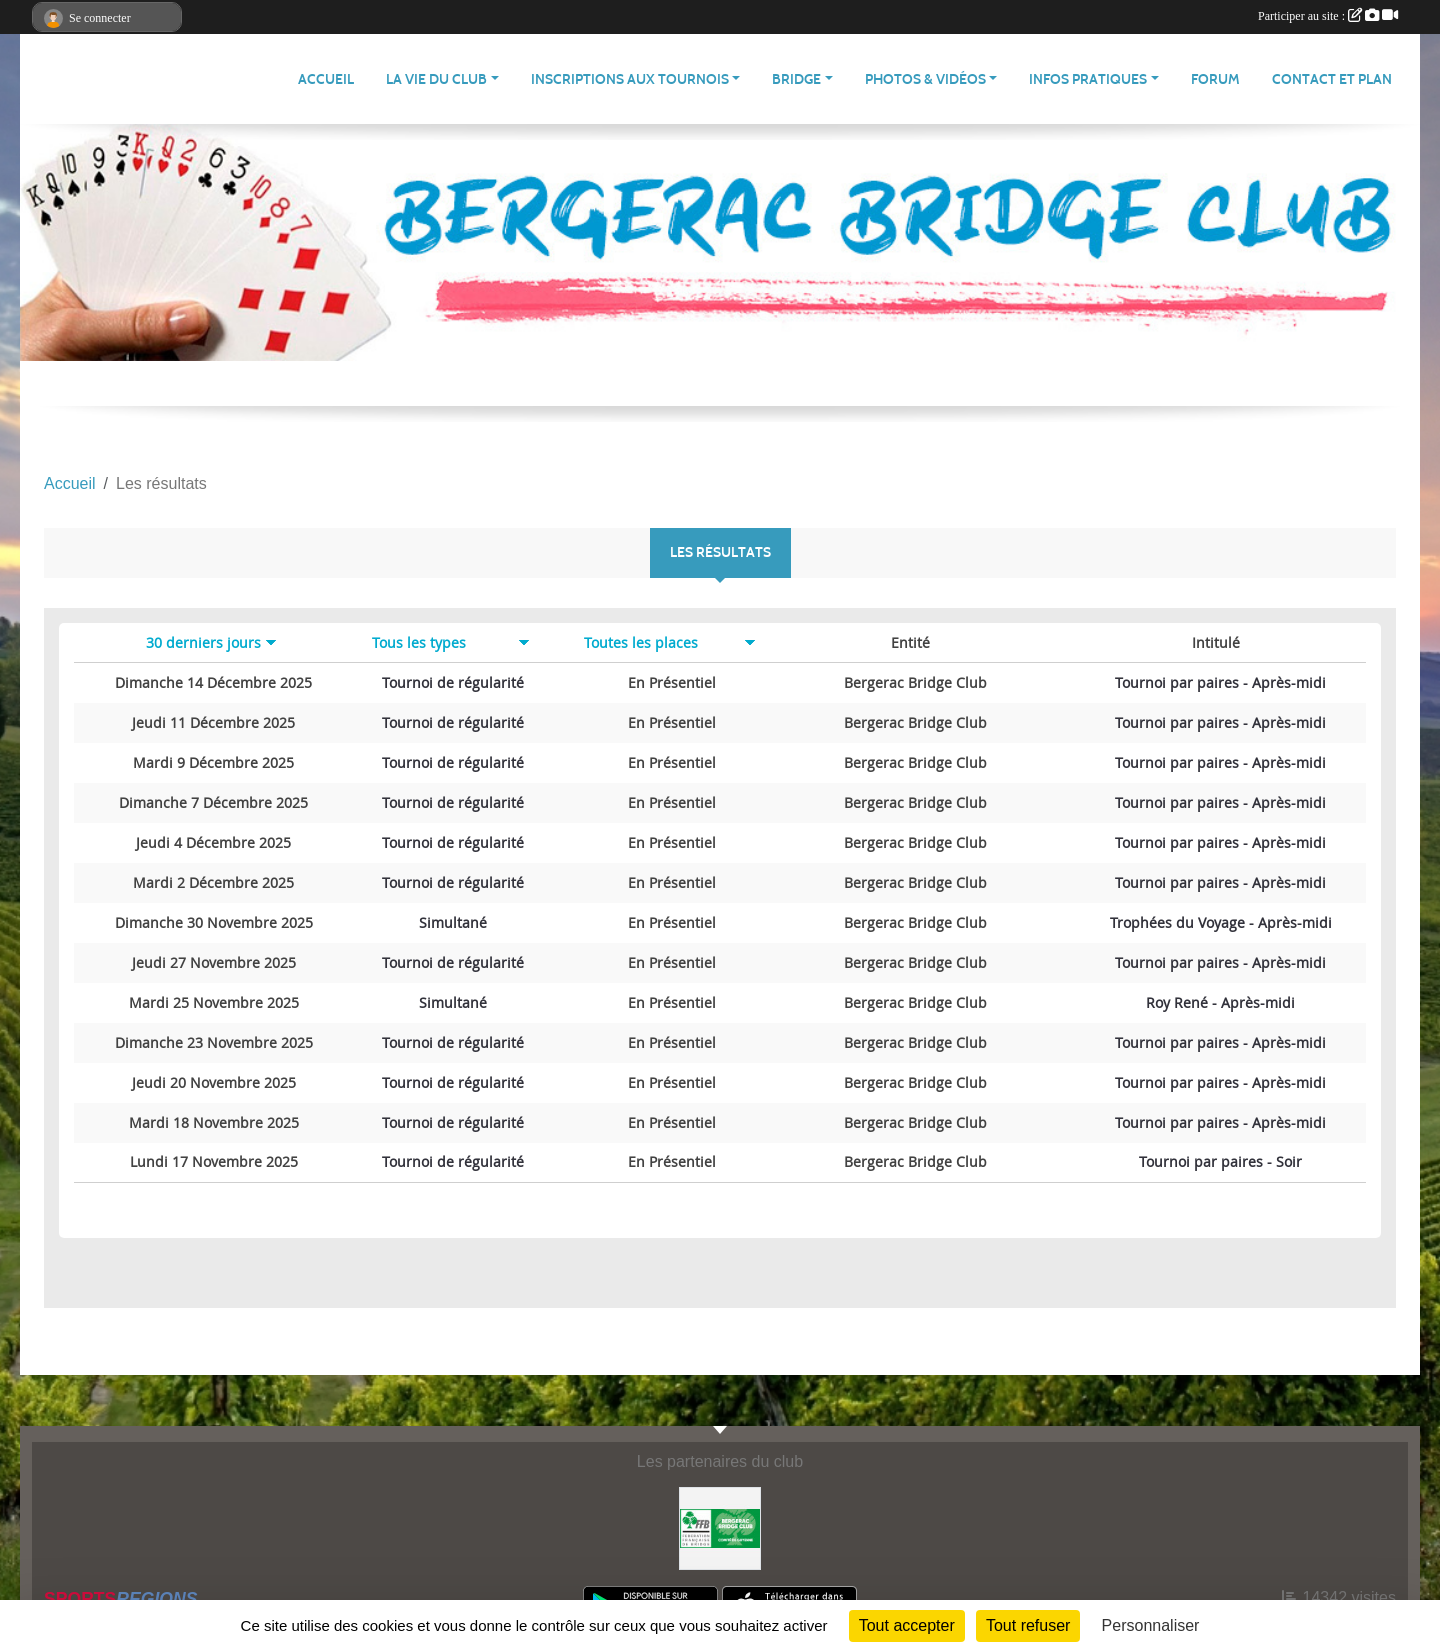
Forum (1215, 79)
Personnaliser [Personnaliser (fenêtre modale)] (1151, 1625)
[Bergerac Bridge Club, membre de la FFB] (720, 1527)
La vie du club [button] (436, 79)
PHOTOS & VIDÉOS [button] (925, 79)
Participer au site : (1328, 16)
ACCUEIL (326, 79)
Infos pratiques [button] (1088, 79)
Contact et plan (1332, 79)
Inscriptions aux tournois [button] (630, 79)
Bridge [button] (796, 79)
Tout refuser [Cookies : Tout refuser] (1028, 1625)
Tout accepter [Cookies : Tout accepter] (907, 1625)
